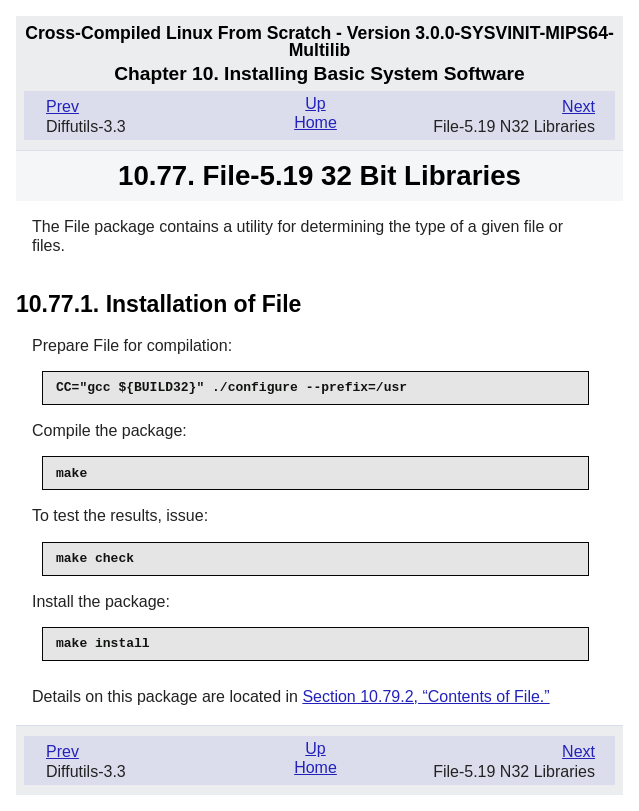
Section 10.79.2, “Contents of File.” (425, 696)
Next (578, 106)
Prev (62, 106)
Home (315, 122)
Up (315, 103)
